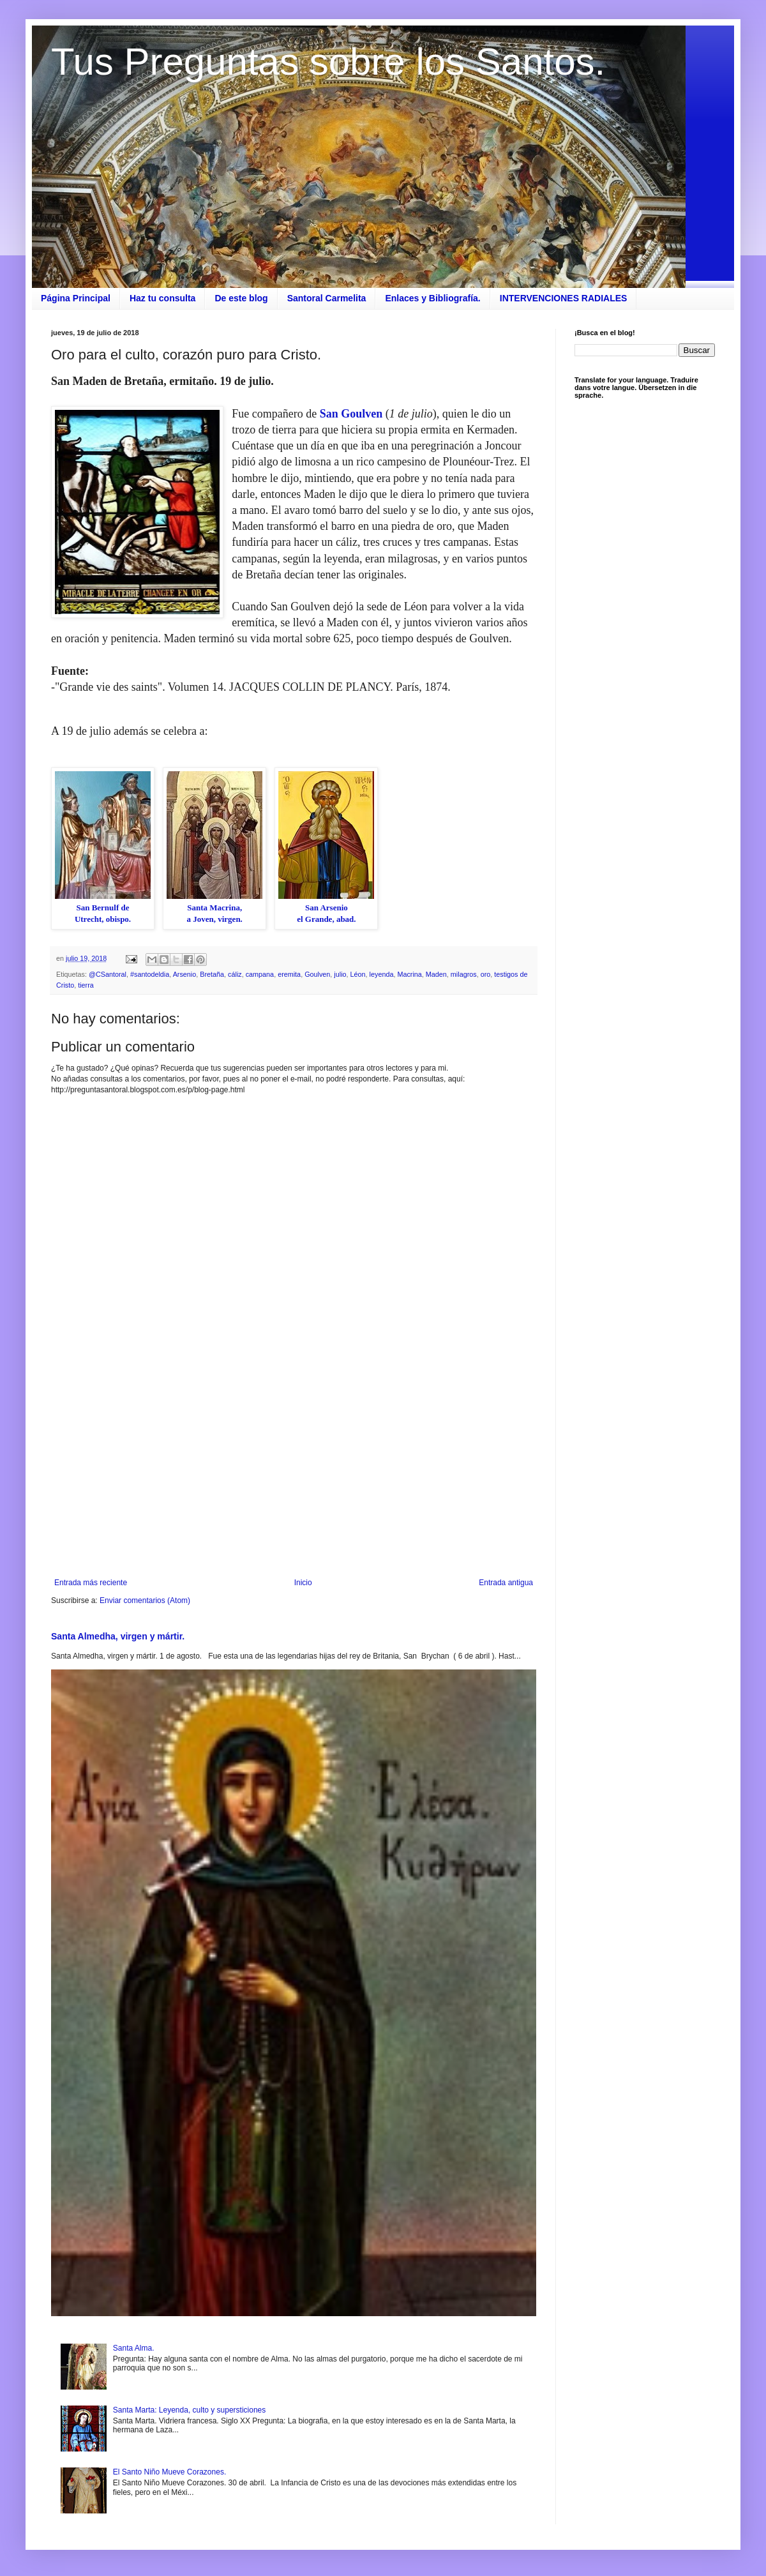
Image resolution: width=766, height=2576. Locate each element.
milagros (464, 974)
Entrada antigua (506, 1582)
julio (340, 974)
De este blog (240, 298)
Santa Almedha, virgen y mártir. (117, 1636)
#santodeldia (149, 974)
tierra (86, 985)
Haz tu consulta (162, 298)
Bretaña (212, 974)
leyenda (382, 974)
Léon (358, 974)
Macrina (409, 974)
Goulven (317, 974)
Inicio (303, 1582)
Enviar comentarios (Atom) (145, 1600)
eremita (289, 974)
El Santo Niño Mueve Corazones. (169, 2471)
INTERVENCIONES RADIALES (563, 298)
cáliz (235, 974)
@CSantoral (107, 974)
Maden (436, 974)
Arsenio (185, 974)
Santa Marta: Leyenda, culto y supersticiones (189, 2410)
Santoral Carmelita (326, 298)
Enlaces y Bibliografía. (432, 298)
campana (260, 974)
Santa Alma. (133, 2348)
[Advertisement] (293, 1472)
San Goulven (353, 413)
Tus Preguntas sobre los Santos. (328, 61)
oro (486, 974)
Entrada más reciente (90, 1582)
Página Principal (75, 298)
